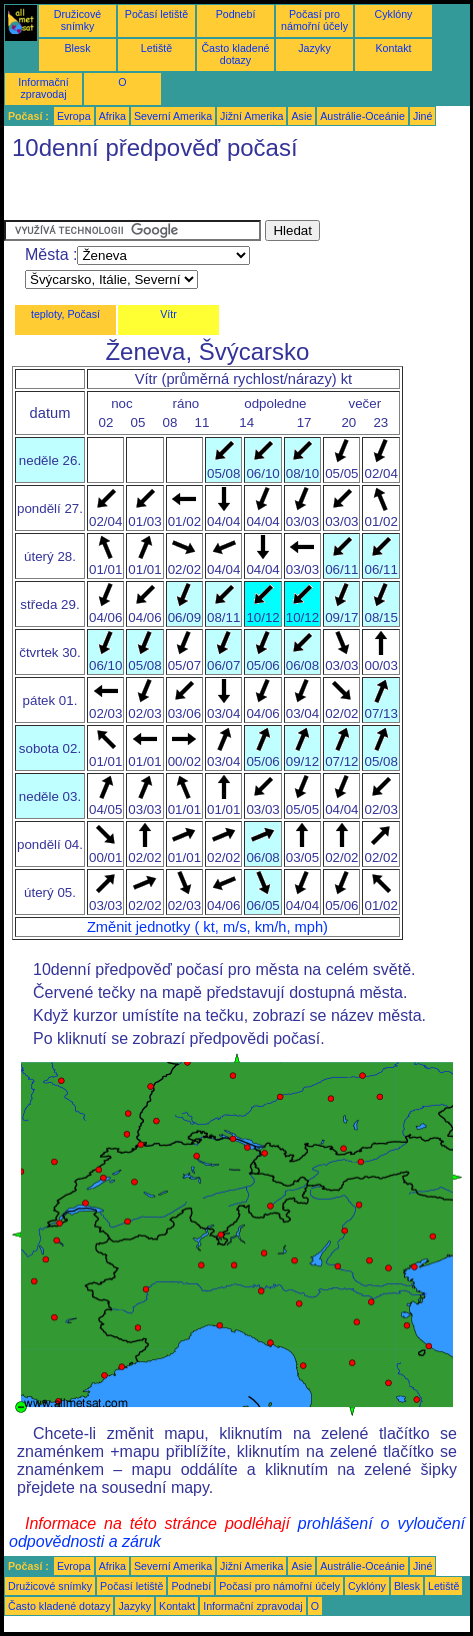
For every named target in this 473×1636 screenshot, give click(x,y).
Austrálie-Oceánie (362, 116)
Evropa (74, 116)
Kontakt (393, 48)
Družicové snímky (77, 20)
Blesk (77, 48)
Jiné (423, 116)
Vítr (168, 314)
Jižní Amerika (251, 116)
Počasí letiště (156, 14)
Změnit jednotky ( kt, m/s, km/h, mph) (207, 927)
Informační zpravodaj (43, 88)
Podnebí (236, 14)
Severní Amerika (173, 116)
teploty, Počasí (65, 314)
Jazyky (314, 48)
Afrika (112, 116)
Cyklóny (394, 14)
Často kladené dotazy (235, 54)
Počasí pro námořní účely (314, 20)
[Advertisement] (164, 195)
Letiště (156, 48)
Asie (301, 116)
